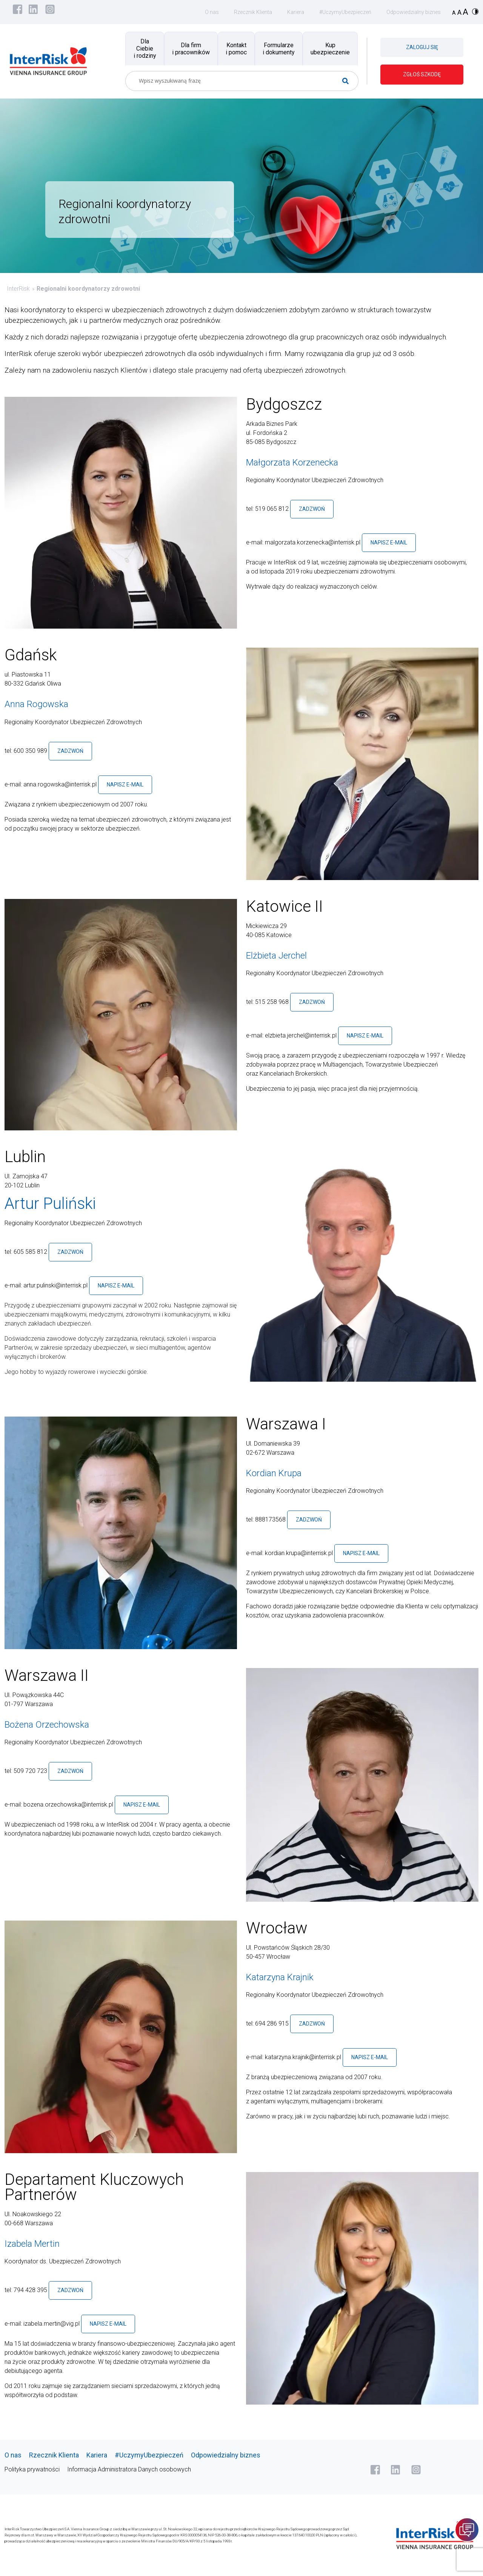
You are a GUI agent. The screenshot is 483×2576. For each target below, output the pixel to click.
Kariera (295, 12)
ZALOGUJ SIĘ (422, 47)
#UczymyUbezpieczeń (345, 12)
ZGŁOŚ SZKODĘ (422, 74)
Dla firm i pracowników (191, 49)
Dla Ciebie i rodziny (145, 48)
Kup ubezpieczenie (330, 49)
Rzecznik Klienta (253, 12)
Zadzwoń (312, 509)
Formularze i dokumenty (279, 49)
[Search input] (239, 81)
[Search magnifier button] (348, 81)
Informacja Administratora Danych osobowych (129, 2469)
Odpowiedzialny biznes (413, 12)
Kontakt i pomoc (236, 49)
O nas (212, 12)
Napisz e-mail (389, 543)
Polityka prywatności (32, 2469)
